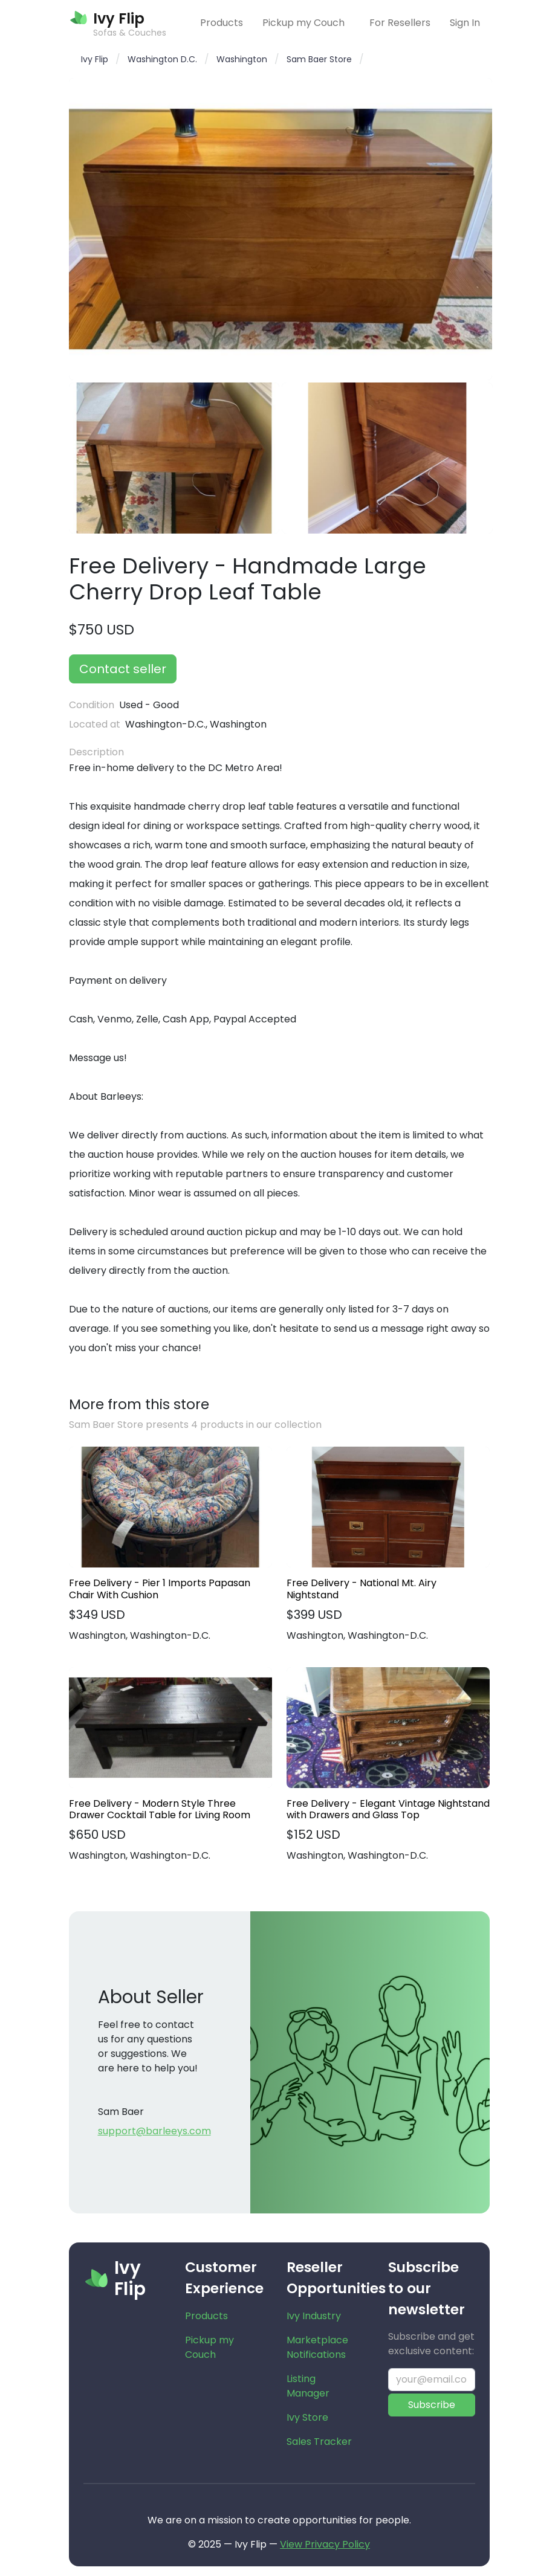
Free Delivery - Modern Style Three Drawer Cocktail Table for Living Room (159, 1809)
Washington (241, 59)
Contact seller (122, 668)
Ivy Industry (314, 2316)
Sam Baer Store (319, 59)
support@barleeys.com (154, 2131)
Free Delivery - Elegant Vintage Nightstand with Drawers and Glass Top (388, 1809)
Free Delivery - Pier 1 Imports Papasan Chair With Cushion (159, 1588)
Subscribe (431, 2405)
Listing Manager (308, 2386)
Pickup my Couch (303, 23)
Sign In (465, 23)
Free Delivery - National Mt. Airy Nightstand (361, 1588)
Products (221, 23)
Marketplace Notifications (317, 2347)
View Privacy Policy (325, 2544)
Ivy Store (307, 2417)
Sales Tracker (319, 2441)
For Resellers (399, 23)
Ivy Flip (94, 59)
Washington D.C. (162, 59)
